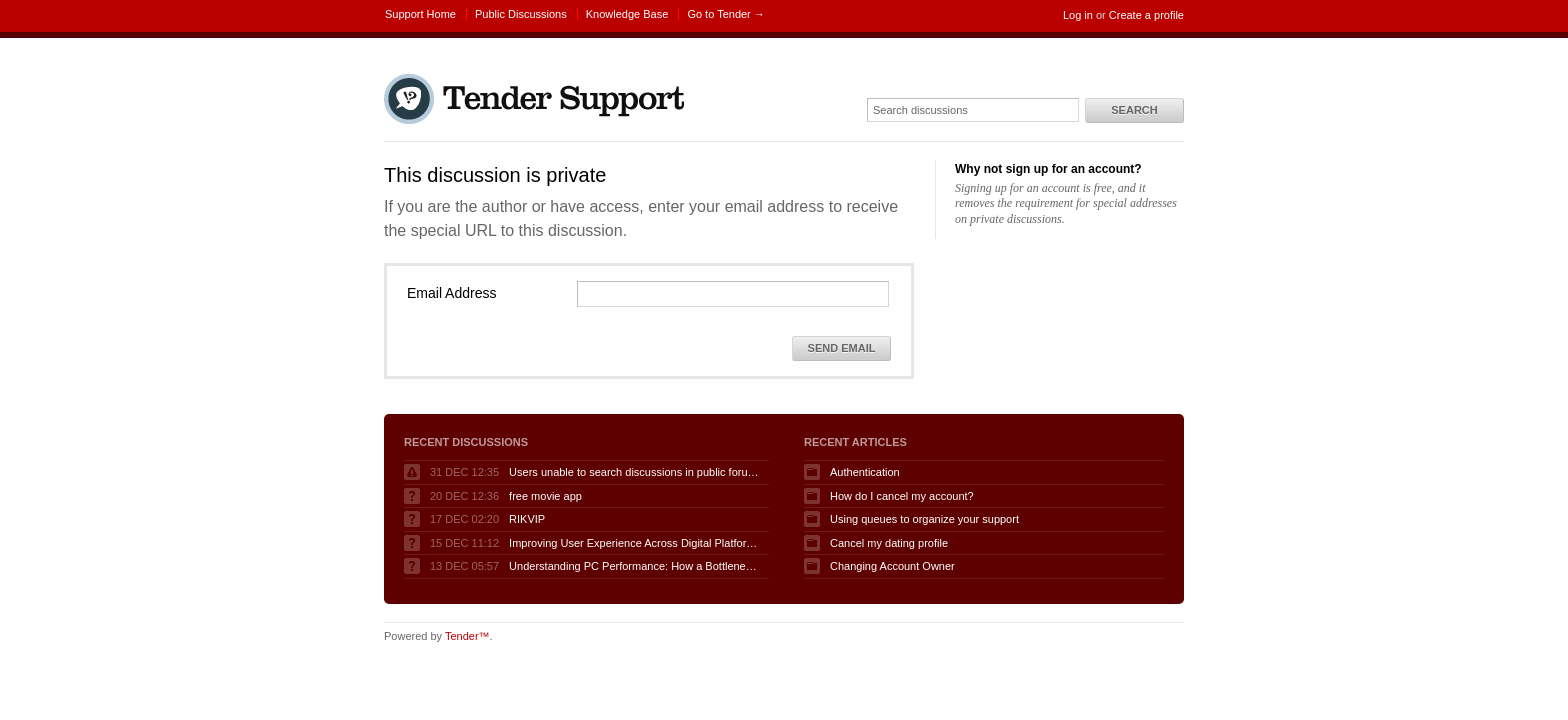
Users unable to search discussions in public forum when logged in (634, 472)
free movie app (545, 496)
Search (1134, 110)
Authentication (865, 472)
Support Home (420, 14)
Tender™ (467, 636)
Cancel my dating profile (889, 543)
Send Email (842, 348)
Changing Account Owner (892, 566)
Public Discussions (521, 14)
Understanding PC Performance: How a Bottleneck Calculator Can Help (634, 566)
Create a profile (1146, 15)
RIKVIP (527, 519)
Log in (1078, 15)
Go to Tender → (725, 14)
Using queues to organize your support (924, 519)
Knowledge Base (627, 14)
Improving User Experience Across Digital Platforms (634, 543)
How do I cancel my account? (902, 496)
